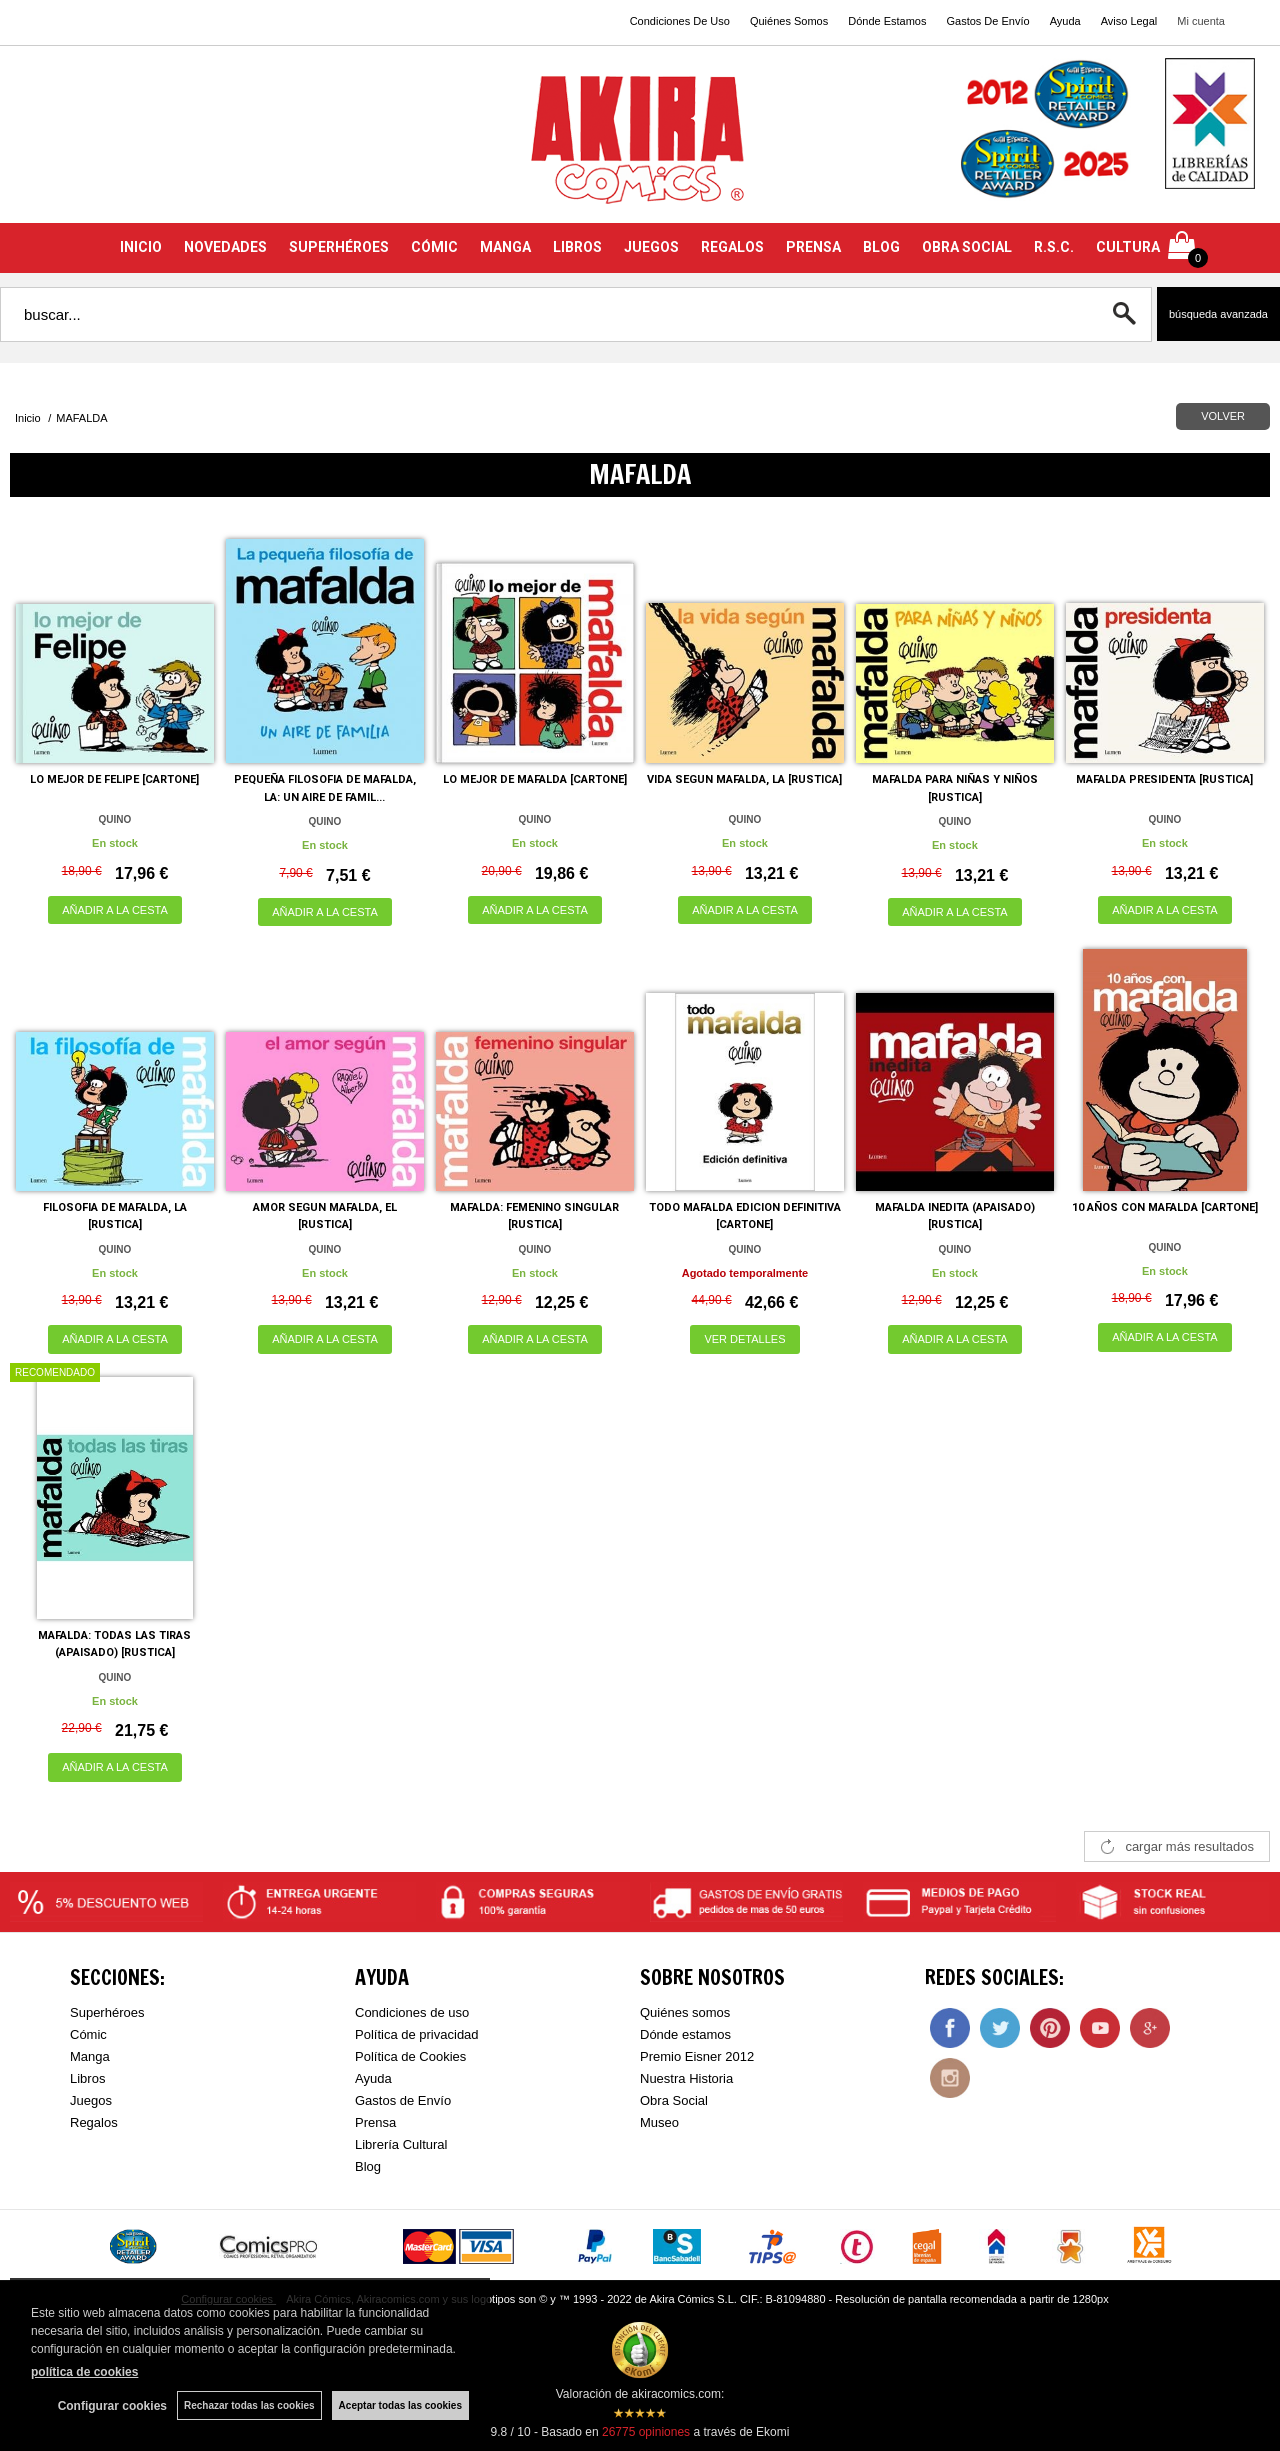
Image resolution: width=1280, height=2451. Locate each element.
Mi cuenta (1201, 21)
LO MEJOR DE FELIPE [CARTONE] (114, 779)
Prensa (375, 2122)
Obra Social (674, 2100)
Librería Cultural (401, 2144)
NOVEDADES (225, 247)
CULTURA (1128, 247)
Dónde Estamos (887, 21)
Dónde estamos (685, 2034)
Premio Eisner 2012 (697, 2056)
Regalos (94, 2122)
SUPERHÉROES (339, 247)
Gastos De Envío (987, 21)
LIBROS (577, 247)
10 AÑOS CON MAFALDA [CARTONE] (1165, 1207)
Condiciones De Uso (680, 21)
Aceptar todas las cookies (400, 2405)
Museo (659, 2122)
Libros (87, 2078)
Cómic (88, 2034)
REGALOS (732, 247)
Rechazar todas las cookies (249, 2405)
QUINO (115, 819)
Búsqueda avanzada (1218, 314)
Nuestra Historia (686, 2078)
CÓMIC (434, 247)
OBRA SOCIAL (967, 247)
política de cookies (84, 2372)
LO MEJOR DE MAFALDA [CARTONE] (535, 779)
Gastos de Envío (403, 2100)
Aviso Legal (1129, 21)
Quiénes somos (685, 2012)
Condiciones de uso (412, 2012)
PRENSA (813, 247)
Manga (90, 2056)
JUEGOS (651, 247)
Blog (368, 2166)
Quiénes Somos (789, 21)
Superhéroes (107, 2012)
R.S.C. (1054, 247)
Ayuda (1065, 21)
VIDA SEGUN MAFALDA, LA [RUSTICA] (744, 779)
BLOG (881, 247)
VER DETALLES (744, 1339)
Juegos (91, 2100)
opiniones (646, 2432)
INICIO (141, 247)
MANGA (505, 247)
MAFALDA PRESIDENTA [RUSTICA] (1164, 779)
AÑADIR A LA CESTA (115, 910)
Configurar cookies (112, 2406)
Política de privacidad (417, 2034)
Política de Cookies (410, 2056)
